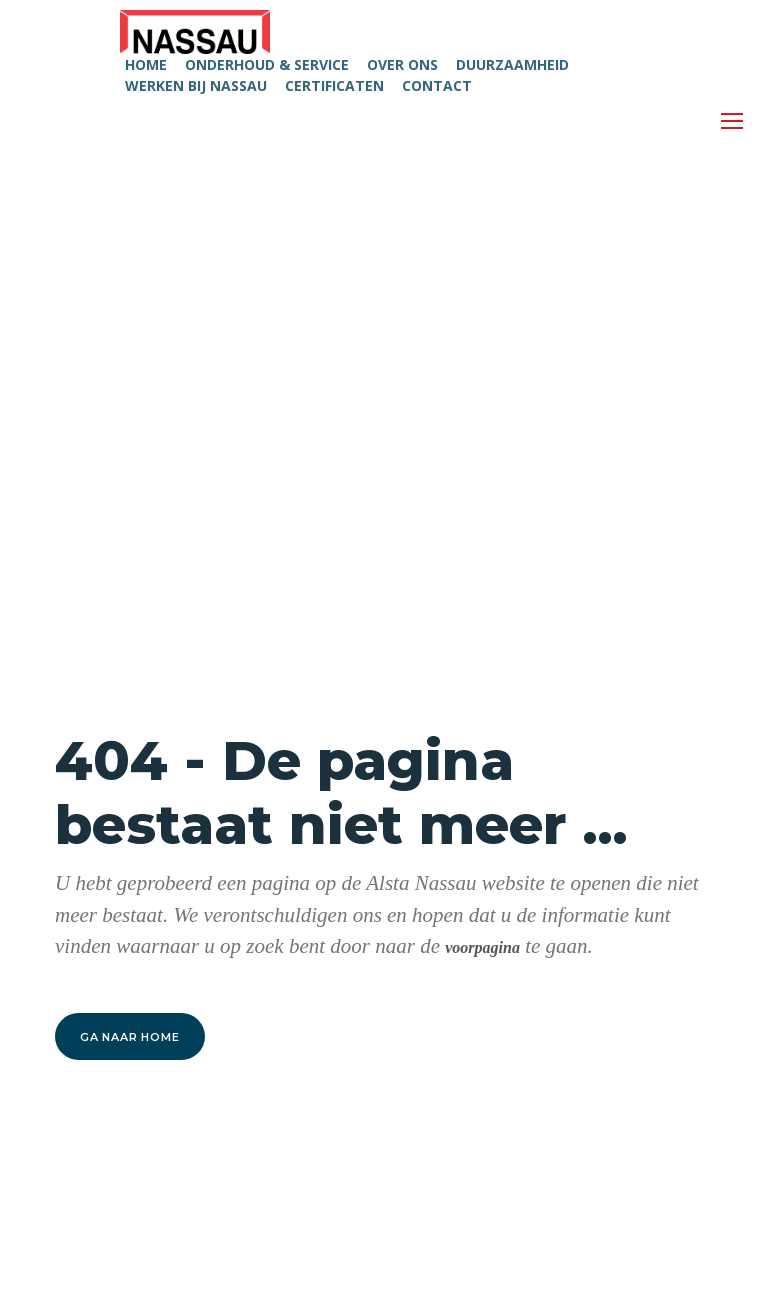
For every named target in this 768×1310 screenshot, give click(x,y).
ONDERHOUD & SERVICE (267, 64)
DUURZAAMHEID (512, 64)
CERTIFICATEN (334, 85)
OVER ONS (402, 64)
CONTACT (437, 85)
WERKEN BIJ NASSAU (196, 85)
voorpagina (482, 947)
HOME (146, 64)
